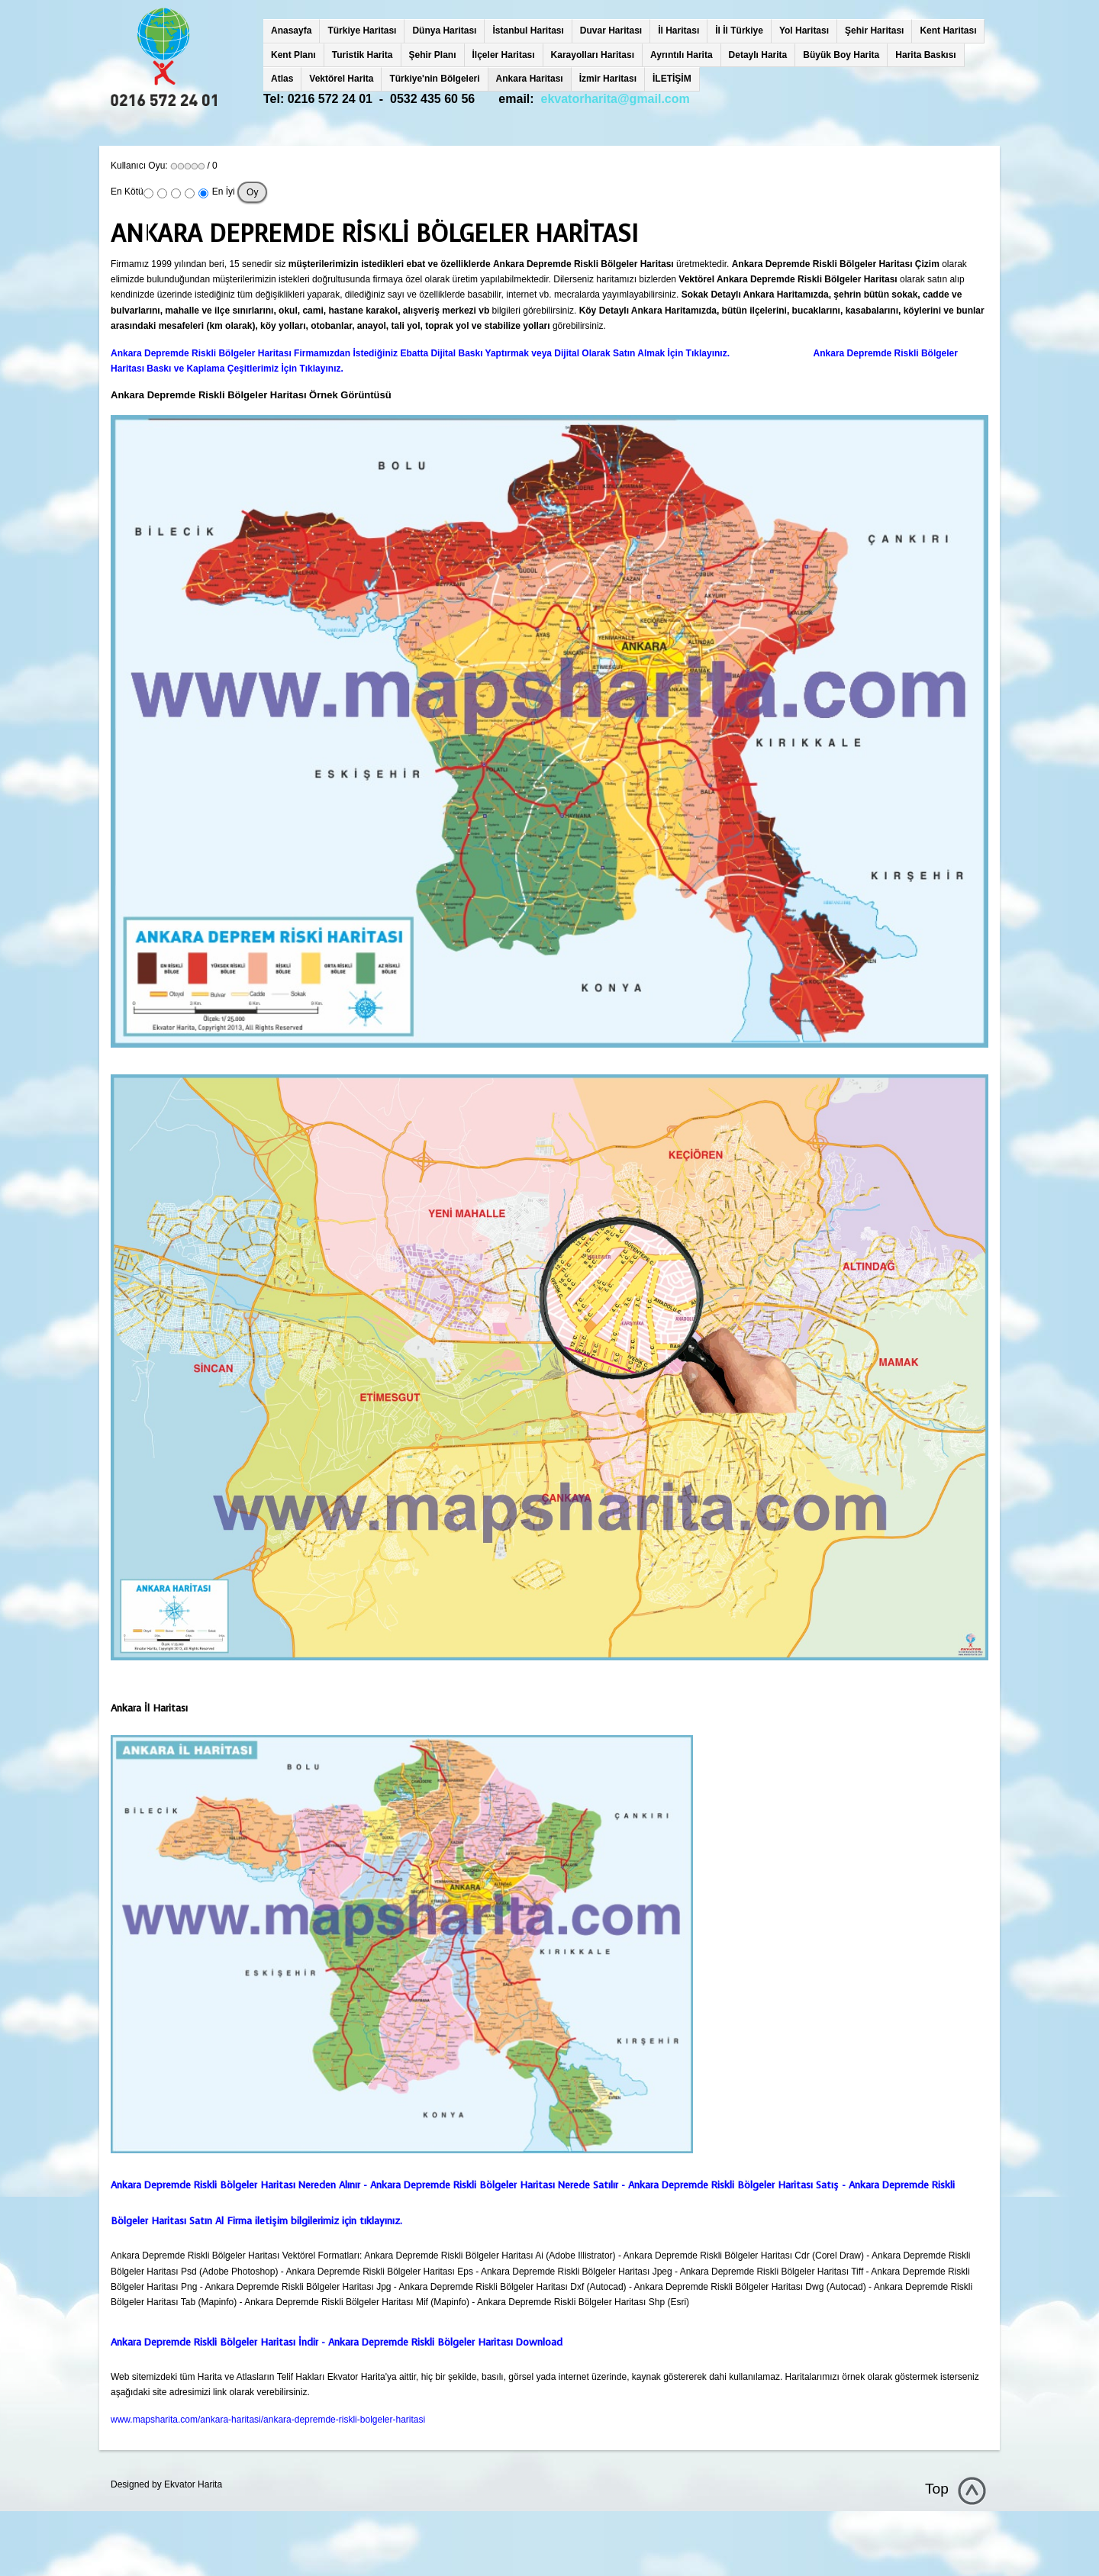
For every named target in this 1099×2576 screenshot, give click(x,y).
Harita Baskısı (925, 55)
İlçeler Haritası (503, 55)
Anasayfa (291, 30)
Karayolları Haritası (592, 55)
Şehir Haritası (874, 30)
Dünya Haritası (444, 30)
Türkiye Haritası (361, 30)
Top (937, 2489)
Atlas (282, 78)
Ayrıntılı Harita (681, 55)
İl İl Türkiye (739, 30)
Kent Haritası (948, 30)
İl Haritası (678, 30)
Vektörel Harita (341, 78)
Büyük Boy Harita (841, 55)
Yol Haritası (804, 30)
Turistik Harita (362, 55)
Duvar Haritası (611, 30)
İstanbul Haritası (527, 30)
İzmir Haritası (608, 78)
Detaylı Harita (758, 55)
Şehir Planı (432, 55)
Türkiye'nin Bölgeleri (434, 78)
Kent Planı (293, 55)
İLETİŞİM (672, 78)
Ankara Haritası (529, 78)
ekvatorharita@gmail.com (615, 98)
